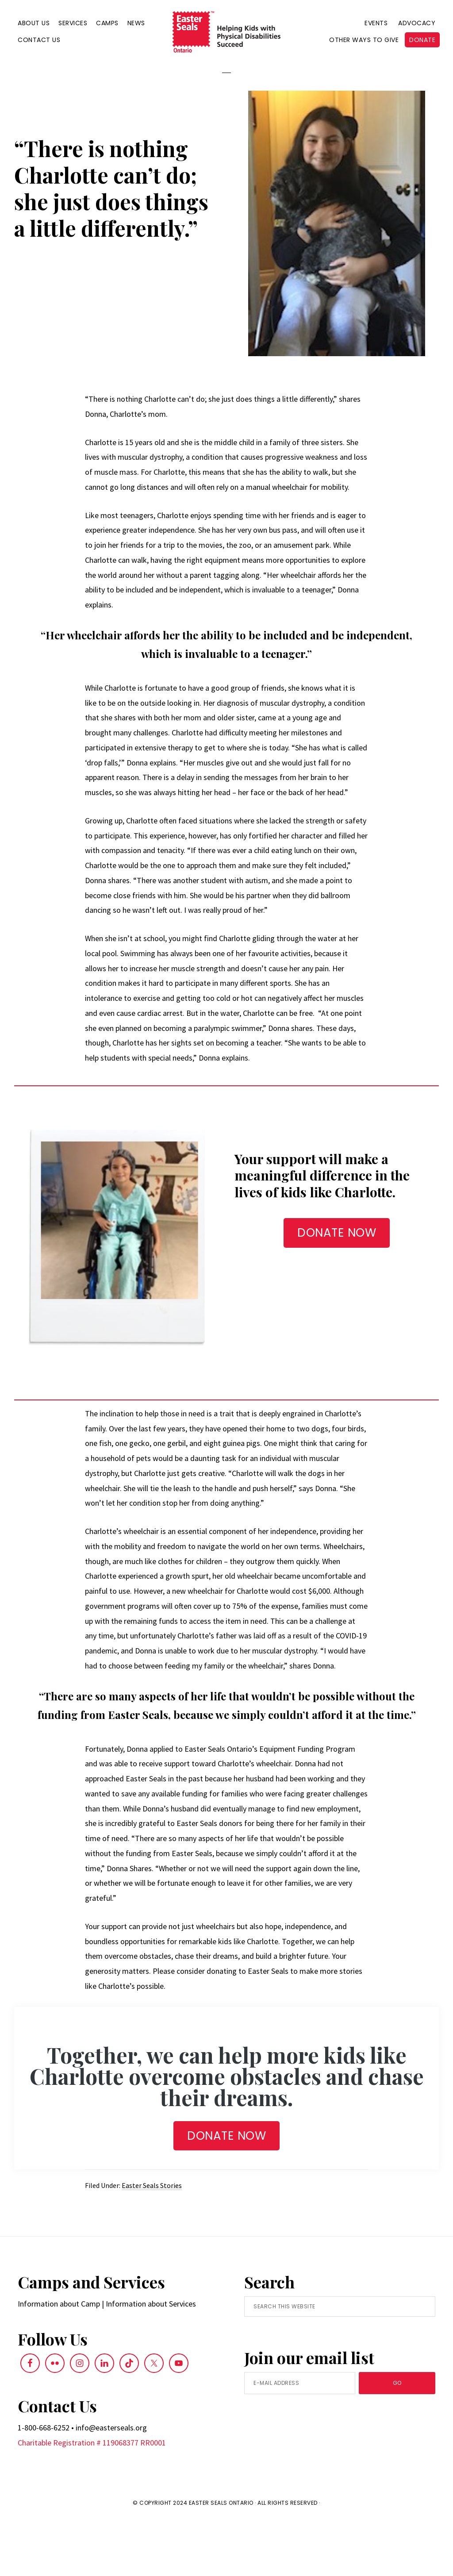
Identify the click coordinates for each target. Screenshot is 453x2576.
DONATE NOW (336, 1288)
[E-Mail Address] (299, 2439)
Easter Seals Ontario (221, 2558)
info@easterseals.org (111, 2483)
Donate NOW (226, 2191)
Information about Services (151, 2359)
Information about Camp (59, 2359)
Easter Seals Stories (152, 2241)
